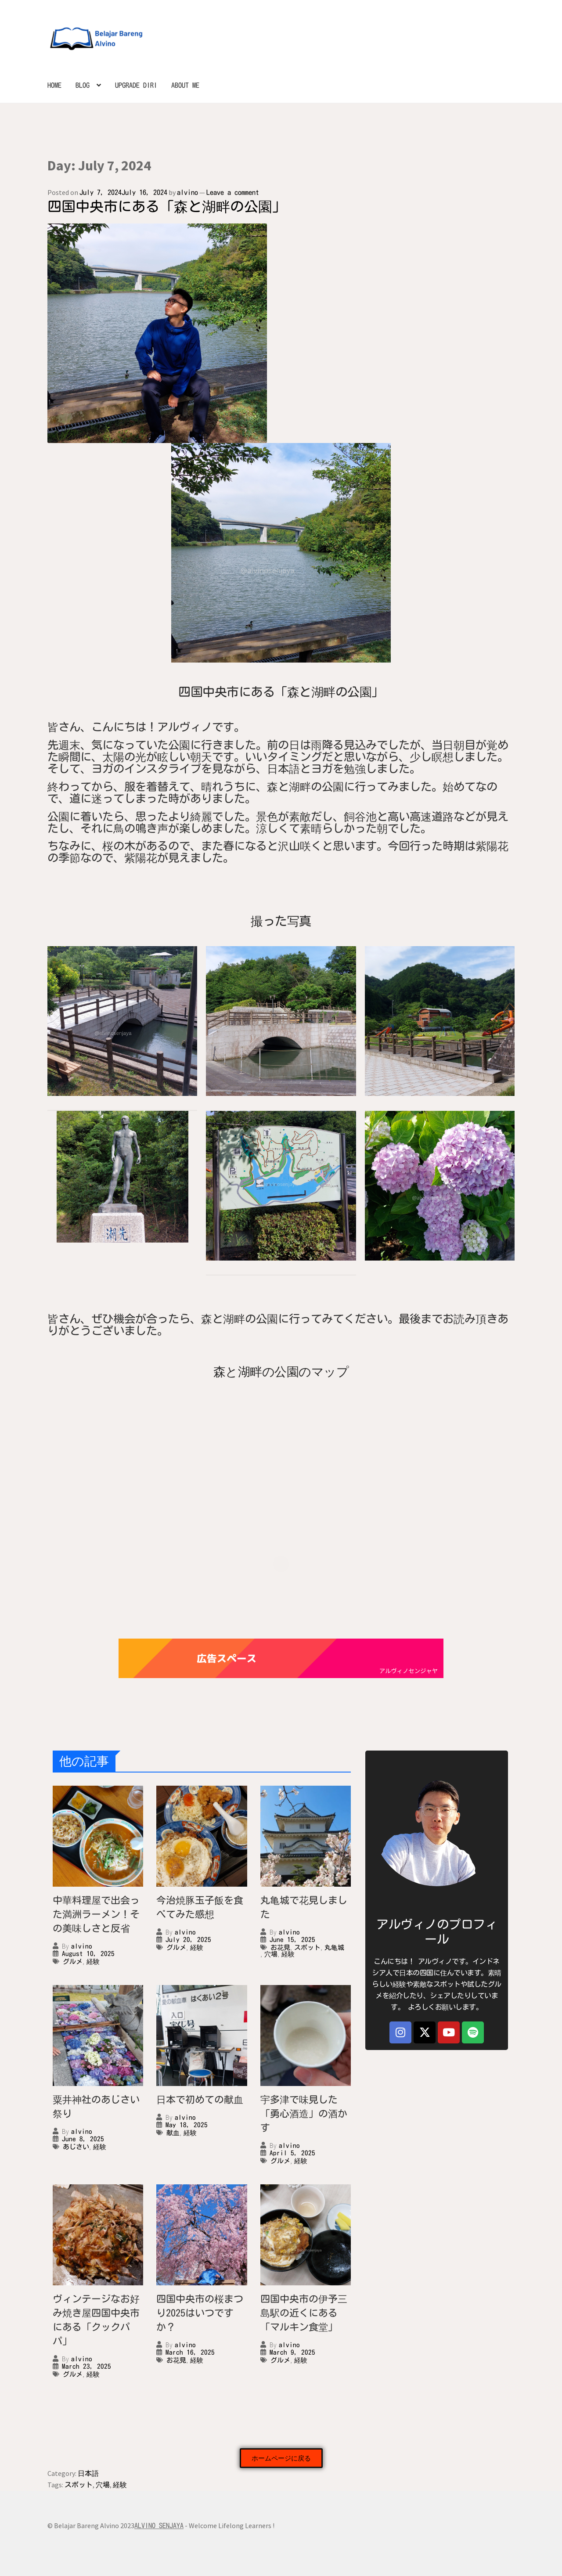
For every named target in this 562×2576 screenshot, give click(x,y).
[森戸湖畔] (281, 1445)
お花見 (280, 1947)
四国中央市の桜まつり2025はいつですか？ (199, 2313)
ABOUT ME (185, 85)
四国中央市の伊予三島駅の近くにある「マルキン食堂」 (303, 2313)
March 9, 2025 (292, 2352)
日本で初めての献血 (199, 2099)
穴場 (270, 1954)
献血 (173, 2132)
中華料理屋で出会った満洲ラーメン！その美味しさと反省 (96, 1914)
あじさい (76, 2147)
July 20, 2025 (188, 1939)
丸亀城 (334, 1947)
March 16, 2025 (190, 2352)
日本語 (88, 2473)
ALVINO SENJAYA (159, 2525)
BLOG (83, 85)
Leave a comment (232, 192)
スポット (307, 1947)
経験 (93, 1961)
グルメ (73, 1961)
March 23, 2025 (86, 2366)
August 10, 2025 (88, 1953)
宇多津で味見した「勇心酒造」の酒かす (303, 2114)
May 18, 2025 (187, 2125)
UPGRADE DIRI (136, 85)
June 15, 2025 (292, 1939)
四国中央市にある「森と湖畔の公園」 (166, 206)
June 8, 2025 (83, 2139)
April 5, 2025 (292, 2153)
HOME (54, 85)
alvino (187, 192)
